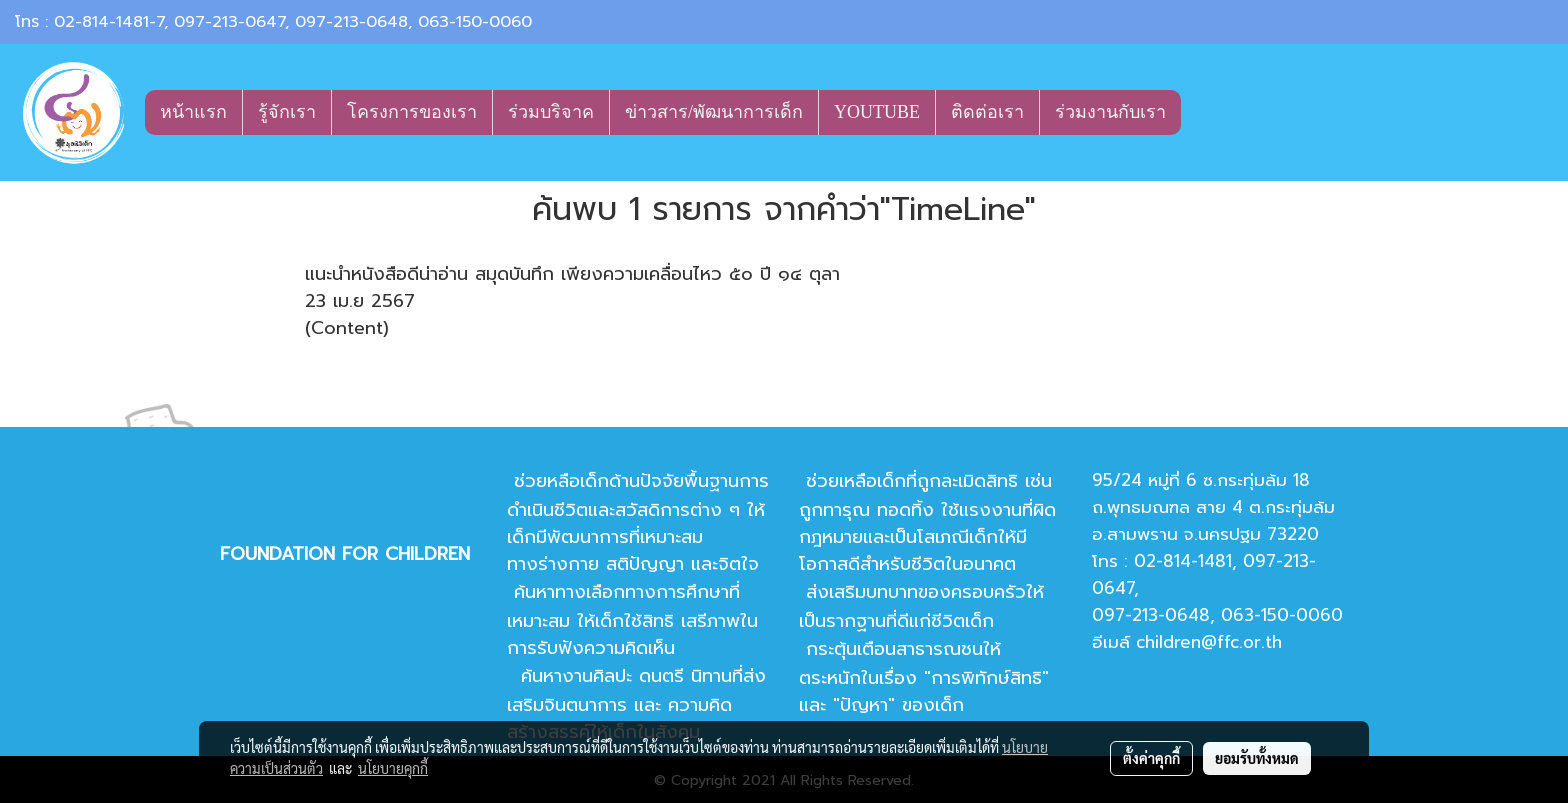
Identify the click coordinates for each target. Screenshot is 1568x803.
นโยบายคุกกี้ (393, 768)
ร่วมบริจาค (551, 112)
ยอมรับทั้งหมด (1257, 758)
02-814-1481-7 (109, 22)
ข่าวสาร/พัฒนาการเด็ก (714, 112)
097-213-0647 (229, 22)
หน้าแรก (193, 112)
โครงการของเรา (412, 112)
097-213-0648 (351, 22)
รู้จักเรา (287, 112)
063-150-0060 (475, 22)
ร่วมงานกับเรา (1110, 112)
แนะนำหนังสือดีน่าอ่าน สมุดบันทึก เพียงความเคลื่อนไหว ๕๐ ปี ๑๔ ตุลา (572, 274)
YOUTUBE (877, 112)
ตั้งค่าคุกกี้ (1151, 758)
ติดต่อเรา (987, 112)
